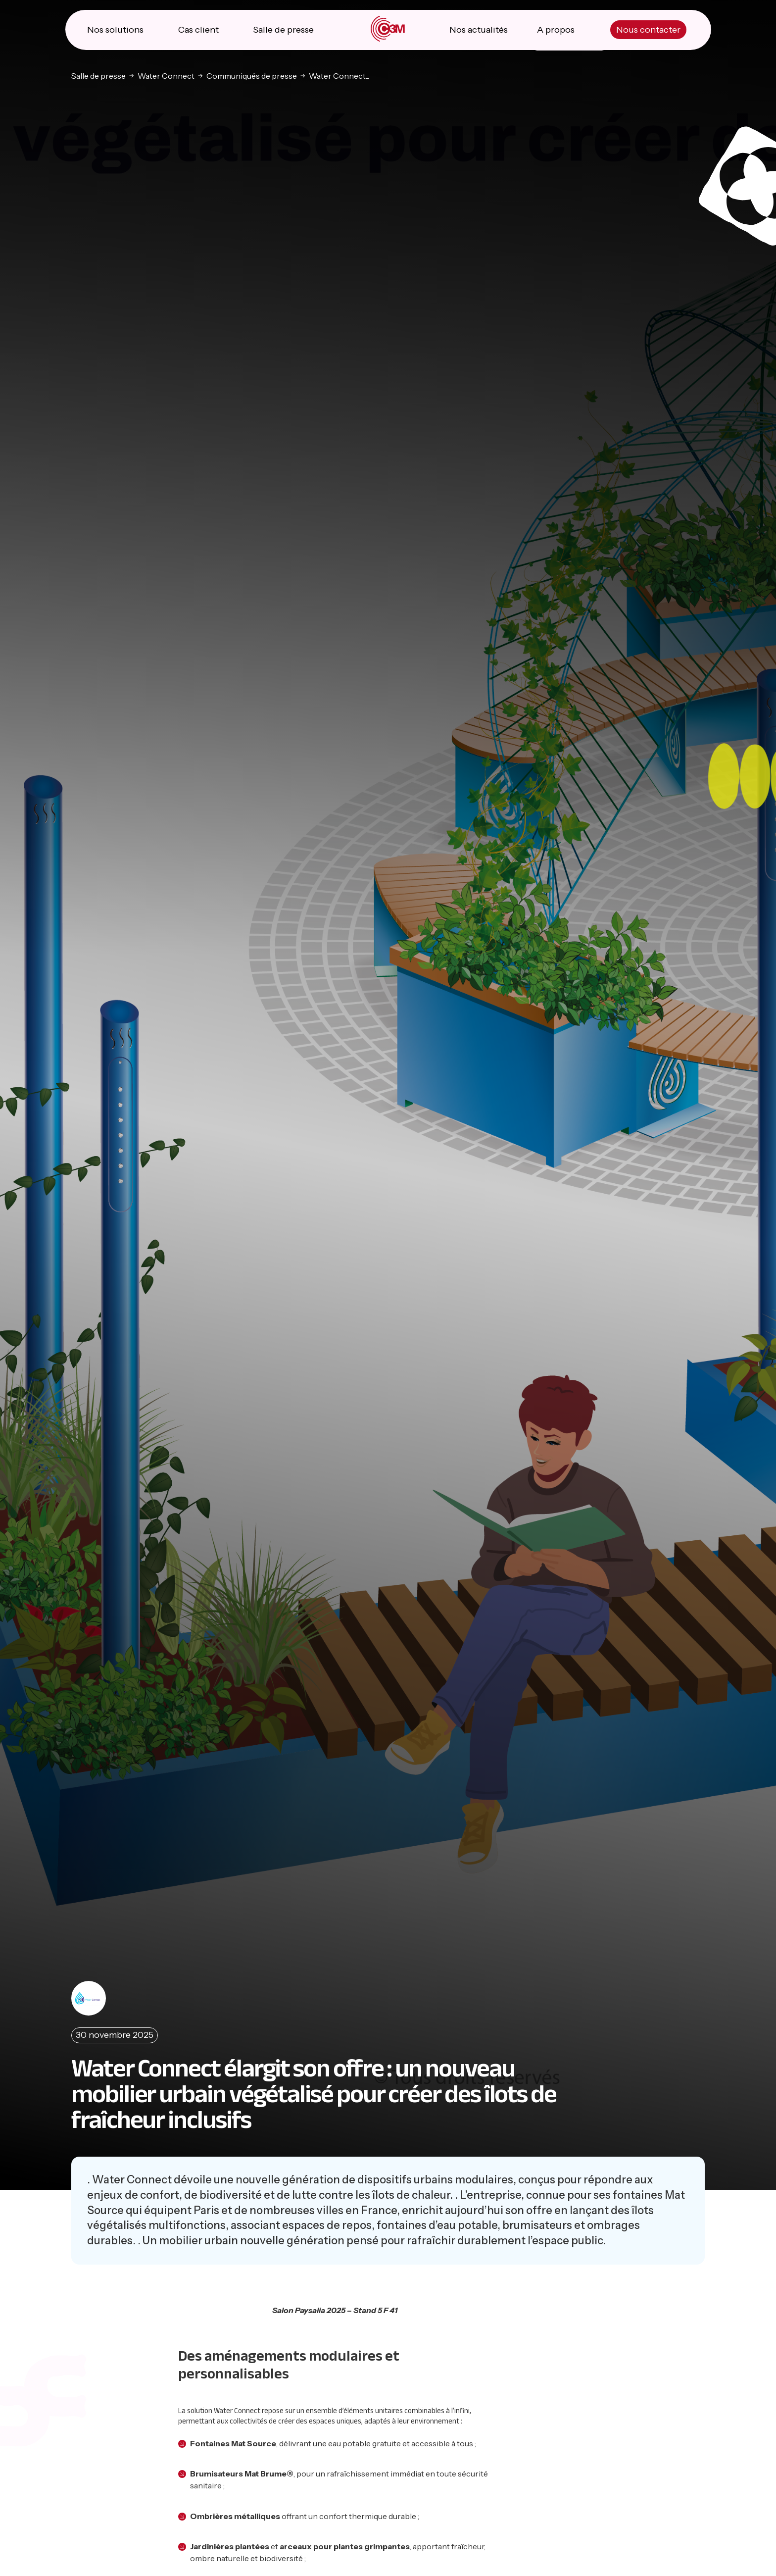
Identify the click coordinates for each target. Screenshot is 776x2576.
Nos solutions (115, 29)
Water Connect (166, 76)
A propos (556, 29)
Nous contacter (648, 29)
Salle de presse (283, 29)
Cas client (198, 29)
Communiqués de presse (251, 76)
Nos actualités (478, 29)
